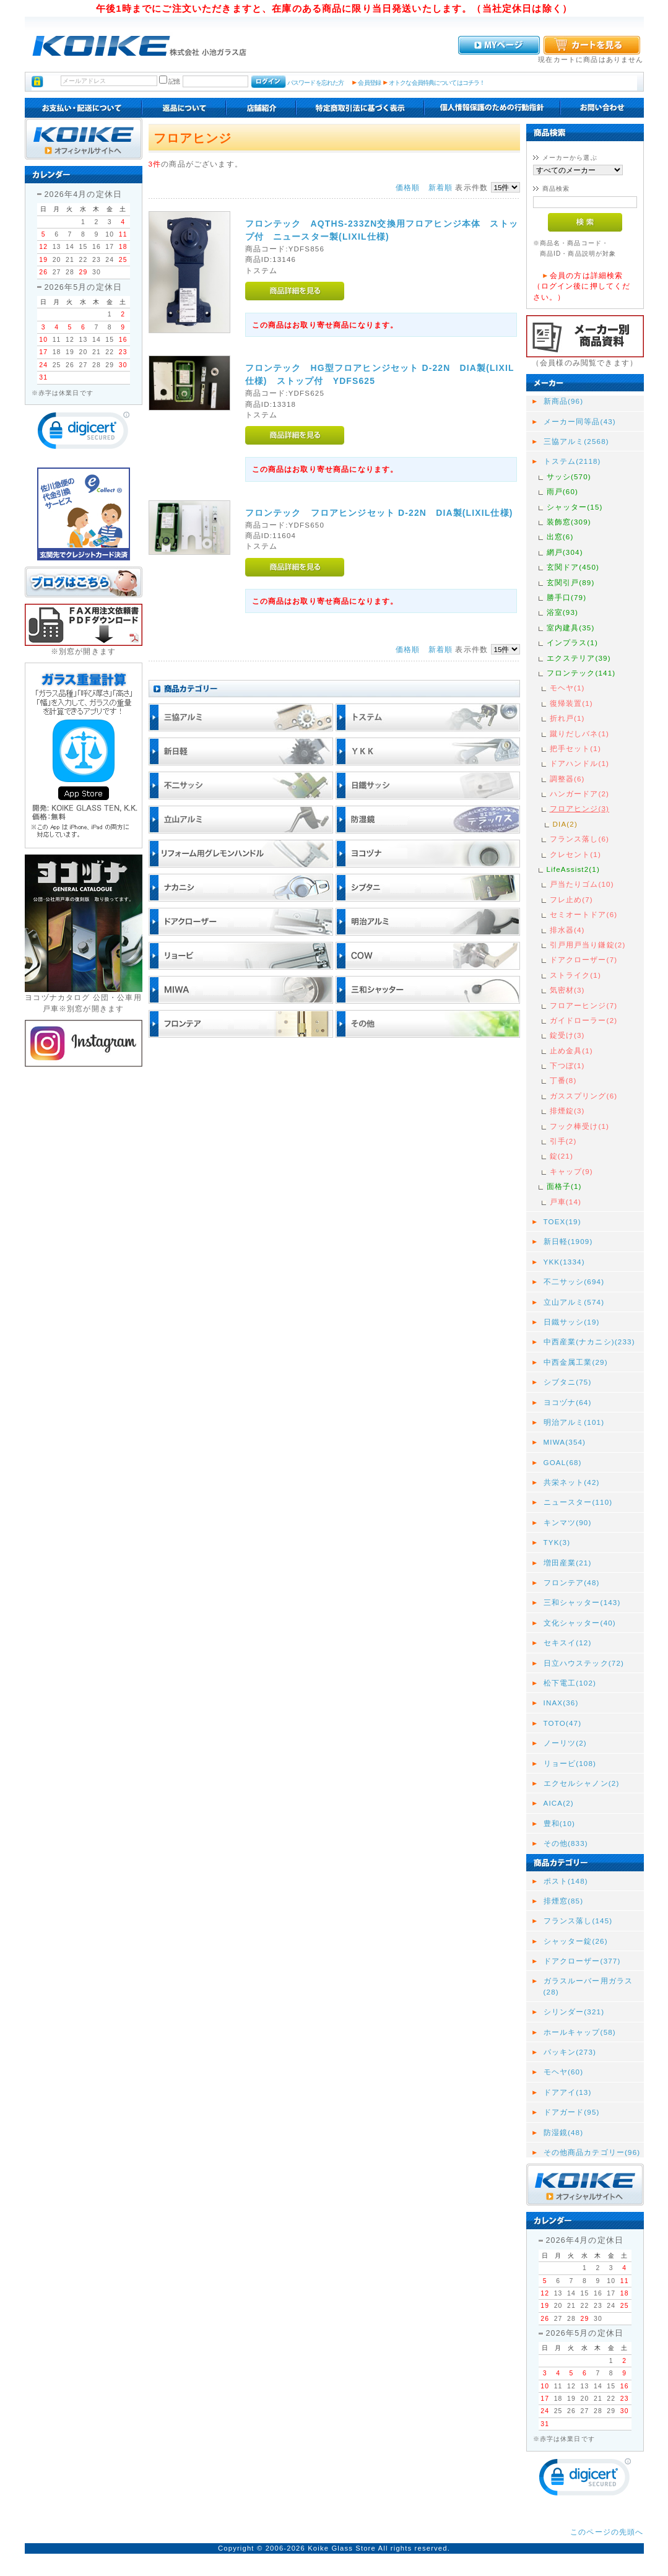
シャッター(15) (575, 507)
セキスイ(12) (568, 1642)
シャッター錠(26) (576, 1941)
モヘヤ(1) (567, 688)
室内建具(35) (571, 628)
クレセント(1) (575, 854)
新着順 (440, 187)
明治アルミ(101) (574, 1422)
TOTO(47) (563, 1723)
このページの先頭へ (606, 2532)
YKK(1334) (564, 1262)
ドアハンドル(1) (580, 763)
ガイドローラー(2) (584, 1020)
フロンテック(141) (581, 673)
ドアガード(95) (572, 2112)
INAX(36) (561, 1703)
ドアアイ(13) (568, 2092)
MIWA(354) (565, 1442)
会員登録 (369, 82)
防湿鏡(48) (564, 2132)
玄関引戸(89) (571, 582)
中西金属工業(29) (576, 1362)
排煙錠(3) (567, 1111)
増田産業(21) (568, 1563)
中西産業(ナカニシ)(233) (589, 1342)
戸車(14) (566, 1202)
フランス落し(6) (580, 839)
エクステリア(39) (579, 658)
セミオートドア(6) (584, 914)
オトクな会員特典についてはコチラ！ (437, 82)
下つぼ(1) (567, 1065)
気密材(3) (567, 990)
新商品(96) (564, 401)
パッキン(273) (570, 2052)
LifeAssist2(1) (573, 869)
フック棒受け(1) (580, 1126)
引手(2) (563, 1141)
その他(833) (566, 1843)
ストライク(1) (575, 975)
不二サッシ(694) (574, 1281)
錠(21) (561, 1156)
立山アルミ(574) (574, 1302)
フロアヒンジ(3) (580, 808)
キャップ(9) (571, 1171)
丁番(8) (563, 1080)
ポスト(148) (566, 1881)
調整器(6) (567, 779)
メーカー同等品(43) (580, 421)
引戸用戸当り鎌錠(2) (588, 945)
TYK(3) (557, 1542)
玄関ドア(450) (573, 567)
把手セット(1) (575, 748)
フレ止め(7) (571, 899)
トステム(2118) (572, 461)
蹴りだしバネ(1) (580, 733)
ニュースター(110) (578, 1502)
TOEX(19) (562, 1221)
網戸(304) (565, 552)
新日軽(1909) (568, 1241)
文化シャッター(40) (580, 1623)
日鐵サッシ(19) (572, 1322)
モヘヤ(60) (564, 2072)
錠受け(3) (567, 1035)
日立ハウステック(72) (584, 1663)
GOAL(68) (563, 1462)
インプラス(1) (572, 642)
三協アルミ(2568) (576, 441)
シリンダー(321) (574, 2012)
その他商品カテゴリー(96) (592, 2152)
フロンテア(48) (572, 1582)
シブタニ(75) (568, 1382)
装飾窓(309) (569, 522)
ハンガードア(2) (580, 794)
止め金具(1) (571, 1050)
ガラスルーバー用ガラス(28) (588, 1986)
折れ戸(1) (567, 718)
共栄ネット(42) (572, 1482)
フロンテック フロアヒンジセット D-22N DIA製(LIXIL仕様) (379, 513)
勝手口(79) (567, 597)
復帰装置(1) (571, 703)
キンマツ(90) (568, 1522)
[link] (83, 433)
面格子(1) (564, 1186)
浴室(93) (563, 612)
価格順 (408, 187)
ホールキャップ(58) (580, 2032)
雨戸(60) (563, 491)
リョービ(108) (570, 1763)
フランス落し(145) (578, 1921)
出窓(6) (560, 537)
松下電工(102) (570, 1683)
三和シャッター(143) (582, 1602)
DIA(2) (565, 824)
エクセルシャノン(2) (582, 1783)
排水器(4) (567, 930)
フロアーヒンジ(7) (584, 1005)
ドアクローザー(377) (582, 1961)
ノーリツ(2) (565, 1743)
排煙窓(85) (564, 1901)
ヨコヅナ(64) (568, 1402)
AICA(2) (559, 1803)
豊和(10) (560, 1823)
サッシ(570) (569, 476)
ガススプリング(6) (584, 1096)
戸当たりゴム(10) (582, 884)
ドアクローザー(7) (584, 959)
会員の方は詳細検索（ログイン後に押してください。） (582, 286)
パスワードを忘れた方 (315, 82)
